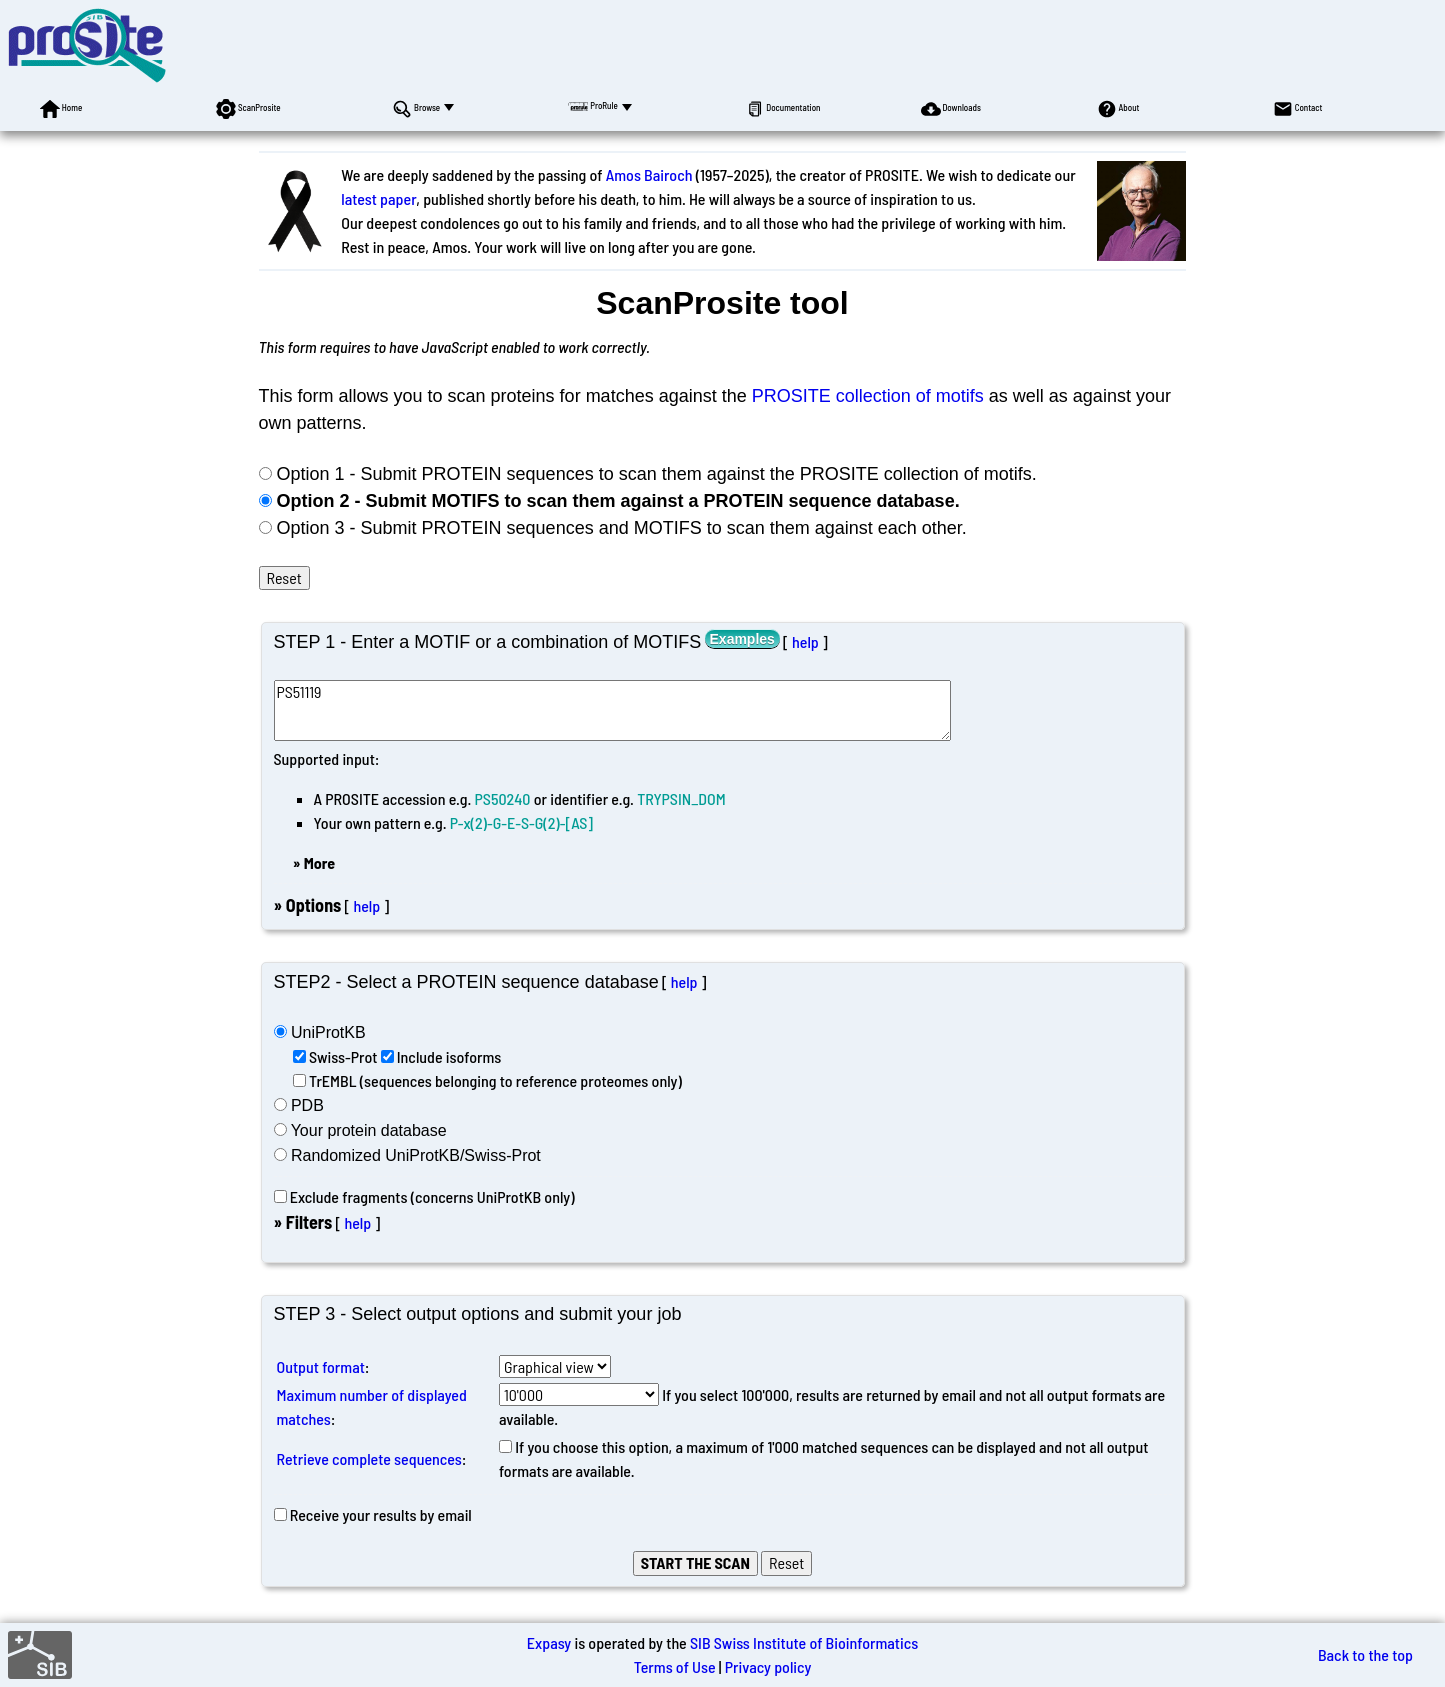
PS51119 (612, 710)
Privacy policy (768, 1666)
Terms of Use (675, 1666)
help (805, 641)
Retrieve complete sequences (369, 1458)
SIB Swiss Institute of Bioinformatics (804, 1642)
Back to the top (1365, 1654)
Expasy (549, 1642)
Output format (321, 1366)
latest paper (378, 198)
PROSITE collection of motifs (868, 396)
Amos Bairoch (649, 174)
